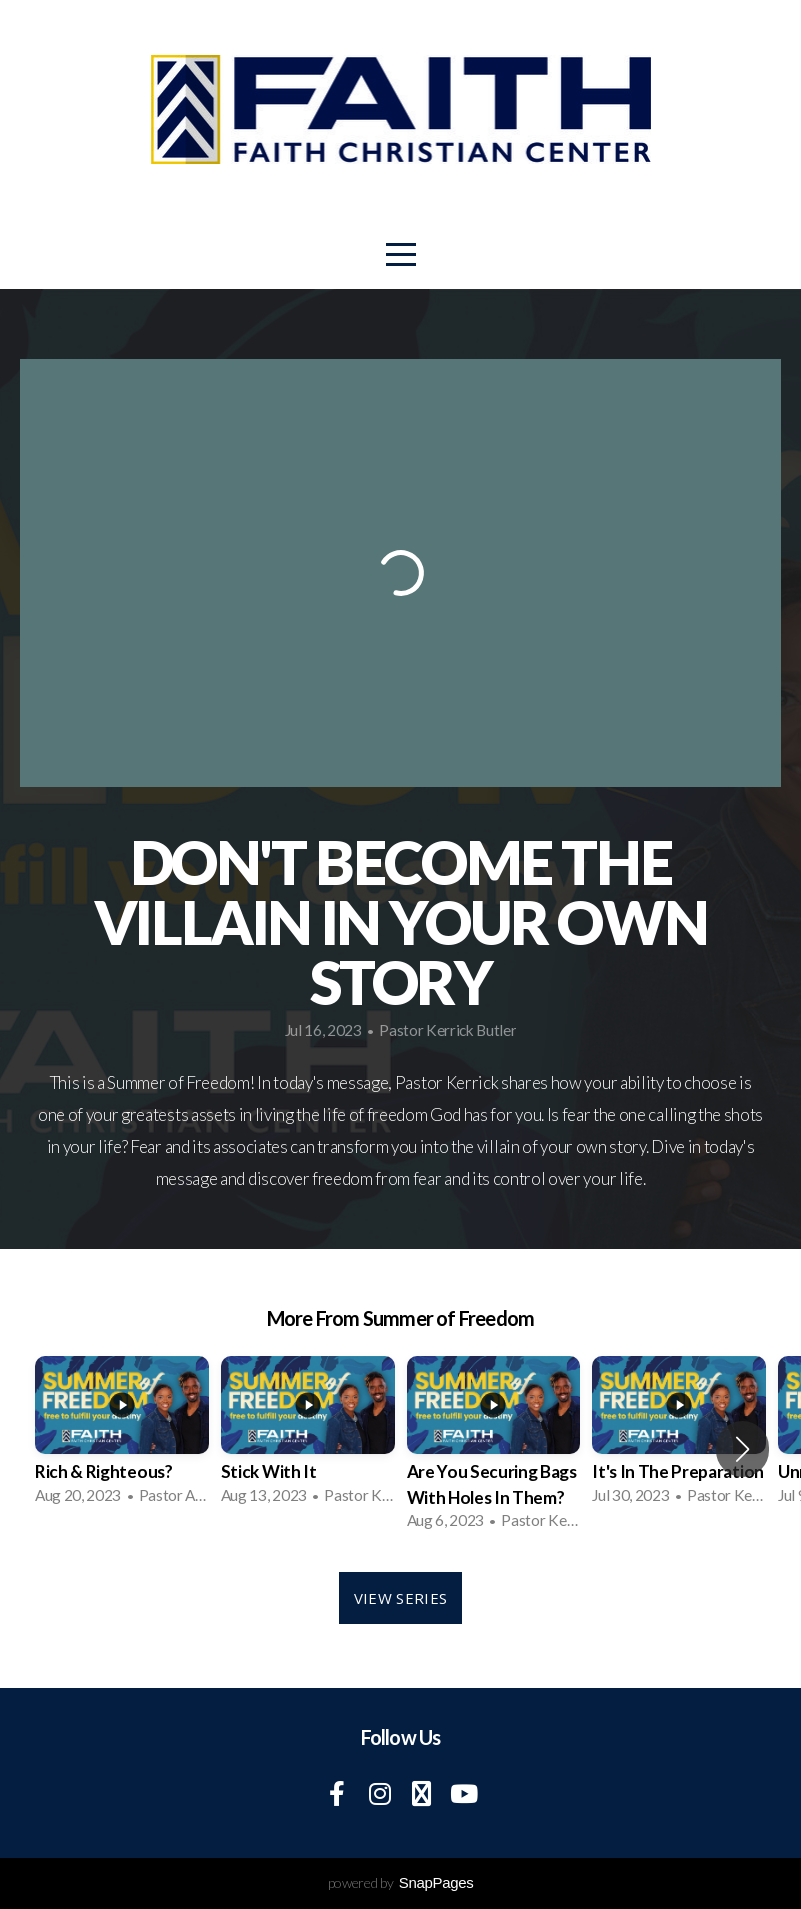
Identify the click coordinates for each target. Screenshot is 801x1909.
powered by (401, 1882)
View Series (400, 1598)
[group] (122, 1436)
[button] (742, 1449)
